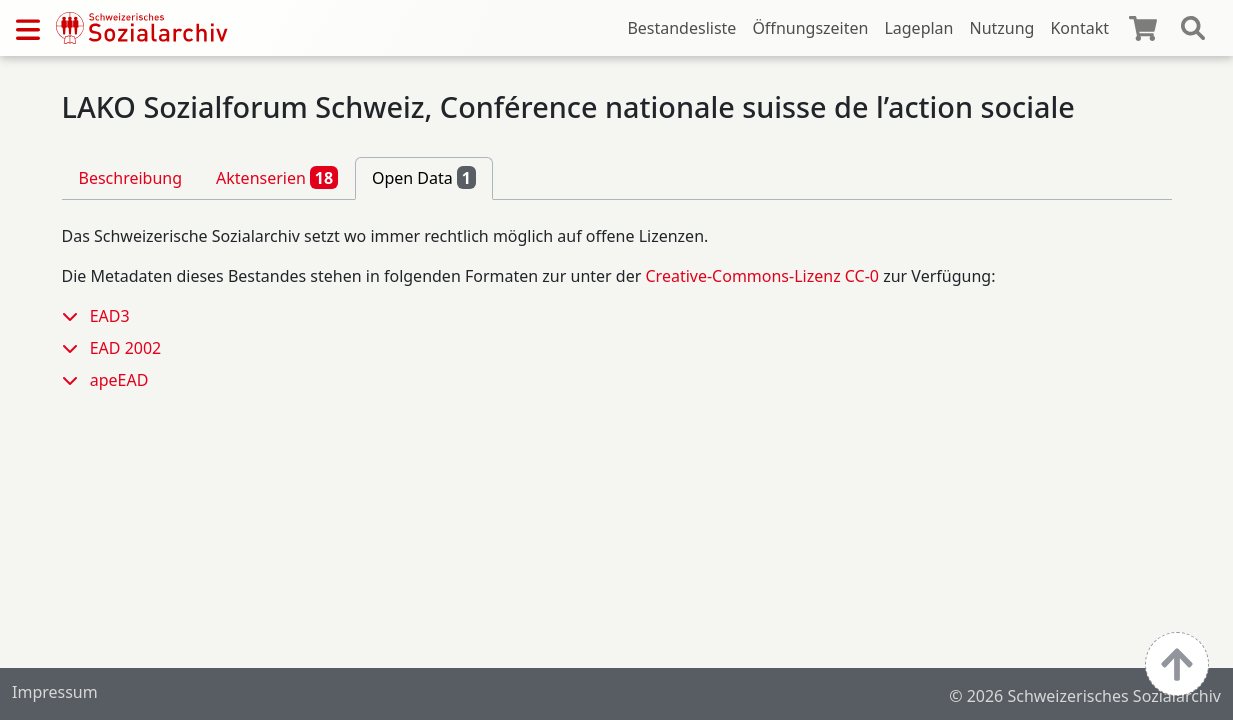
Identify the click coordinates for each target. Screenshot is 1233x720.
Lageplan (918, 28)
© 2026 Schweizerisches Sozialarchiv (1085, 696)
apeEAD (119, 380)
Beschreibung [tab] (131, 178)
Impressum (55, 692)
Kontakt (1079, 28)
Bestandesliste (681, 28)
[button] (76, 316)
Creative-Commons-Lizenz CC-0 (762, 276)
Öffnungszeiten (810, 28)
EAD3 (110, 316)
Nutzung (1001, 28)
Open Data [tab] (424, 177)
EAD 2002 (126, 348)
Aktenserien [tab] (277, 177)
